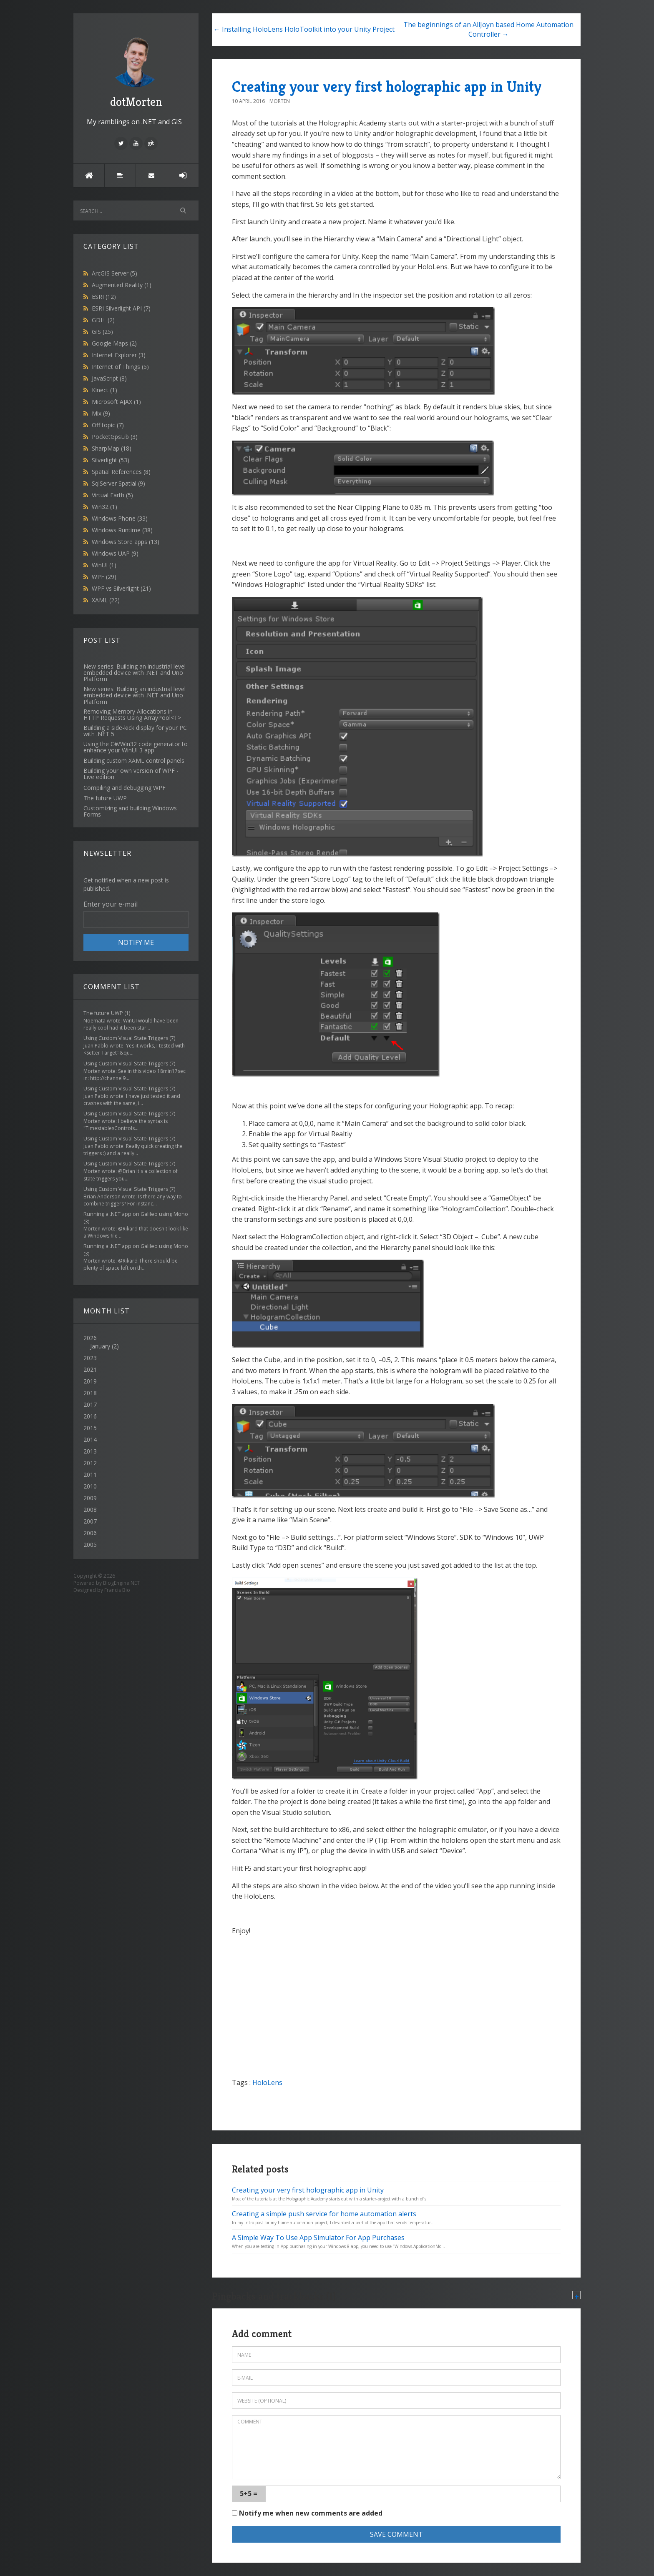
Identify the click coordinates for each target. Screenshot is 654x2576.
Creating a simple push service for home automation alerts (324, 2213)
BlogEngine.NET (121, 1582)
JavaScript (109, 378)
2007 (90, 1521)
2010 (90, 1486)
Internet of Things (120, 367)
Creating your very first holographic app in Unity (386, 86)
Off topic (108, 425)
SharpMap (111, 448)
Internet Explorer (119, 355)
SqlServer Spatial (118, 483)
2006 (90, 1533)
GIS (102, 332)
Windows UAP (115, 553)
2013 (90, 1451)
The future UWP (103, 1013)
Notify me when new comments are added (307, 2513)
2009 (90, 1498)
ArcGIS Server (114, 273)
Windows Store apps (125, 542)
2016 (90, 1416)
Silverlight (110, 460)
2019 (90, 1381)
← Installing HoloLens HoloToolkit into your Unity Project (304, 29)
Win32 (104, 507)
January (100, 1346)
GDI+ (103, 320)
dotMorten (136, 71)
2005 (90, 1545)
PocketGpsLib (115, 437)
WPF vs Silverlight (121, 588)
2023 (90, 1358)
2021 (90, 1369)
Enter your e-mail (110, 904)
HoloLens (267, 2082)
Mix (101, 413)
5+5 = (248, 2493)
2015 (90, 1428)
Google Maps (114, 343)
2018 (90, 1393)
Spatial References (121, 472)
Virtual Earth (112, 495)
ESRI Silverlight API (121, 308)
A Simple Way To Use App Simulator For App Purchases (318, 2237)
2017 (90, 1404)
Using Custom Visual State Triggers (125, 1038)
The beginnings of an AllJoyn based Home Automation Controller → (488, 29)
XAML (106, 600)
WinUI (104, 565)
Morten (279, 101)
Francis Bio (117, 1590)
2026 (136, 1342)
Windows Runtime (122, 530)
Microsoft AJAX (116, 402)
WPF (104, 577)
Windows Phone (120, 518)
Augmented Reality (121, 285)
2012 (90, 1463)
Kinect (104, 390)
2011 (90, 1474)
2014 (90, 1439)
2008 (90, 1510)
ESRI (104, 297)
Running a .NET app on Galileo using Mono (135, 1214)
